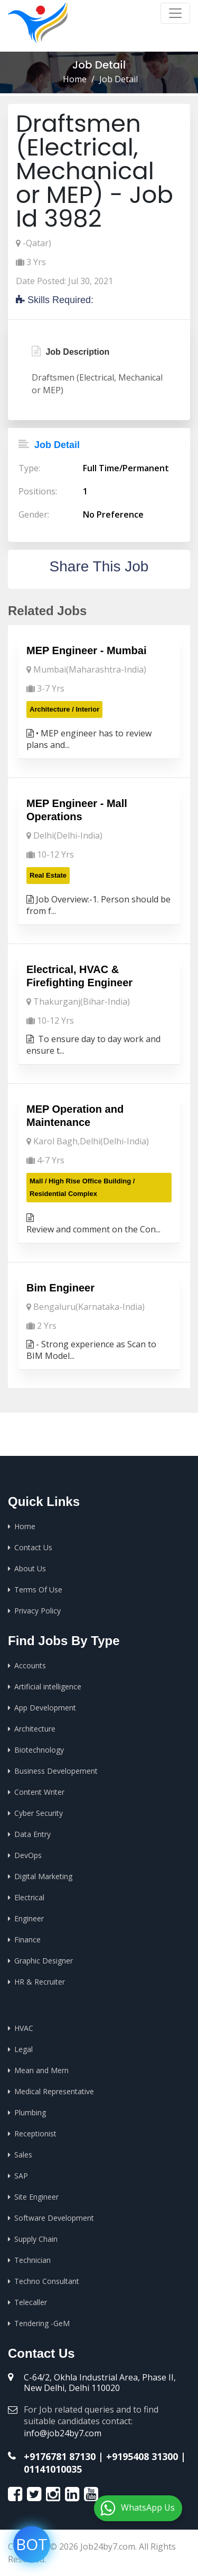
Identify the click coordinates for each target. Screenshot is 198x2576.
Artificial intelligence (47, 1686)
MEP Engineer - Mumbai (86, 650)
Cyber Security (38, 1813)
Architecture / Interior (64, 709)
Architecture (34, 1729)
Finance (27, 1940)
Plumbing (30, 2112)
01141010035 (53, 2469)
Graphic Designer (43, 1961)
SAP (21, 2176)
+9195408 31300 (142, 2456)
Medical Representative (54, 2091)
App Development (45, 1708)
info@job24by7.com (62, 2433)
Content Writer (39, 1792)
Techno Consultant (46, 2281)
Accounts (30, 1665)
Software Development (54, 2218)
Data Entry (32, 1834)
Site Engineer (36, 2197)
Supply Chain (36, 2239)
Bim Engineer (60, 1288)
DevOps (28, 1855)
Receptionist (35, 2133)
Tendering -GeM (42, 2323)
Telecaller (30, 2302)
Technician (32, 2260)
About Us (30, 1568)
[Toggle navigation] (175, 13)
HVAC (23, 2028)
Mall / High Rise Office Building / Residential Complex (82, 1187)
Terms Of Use (38, 1590)
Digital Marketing (43, 1876)
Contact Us (33, 1547)
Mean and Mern (41, 2070)
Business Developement (56, 1771)
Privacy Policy (37, 1611)
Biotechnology (39, 1750)
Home (75, 79)
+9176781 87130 (60, 2456)
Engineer (29, 1918)
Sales (23, 2155)
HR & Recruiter (39, 1982)
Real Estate (48, 875)
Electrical (29, 1897)
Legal (23, 2049)
